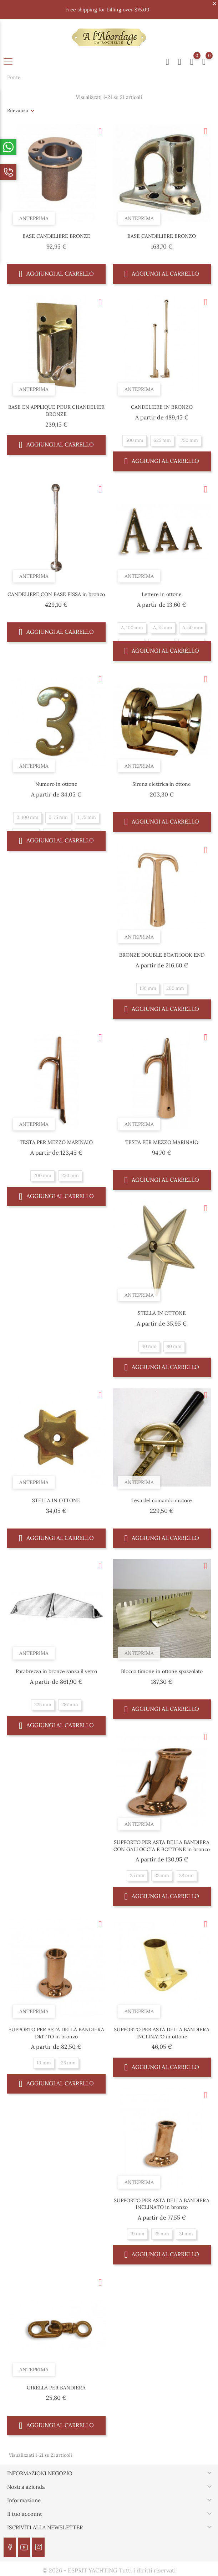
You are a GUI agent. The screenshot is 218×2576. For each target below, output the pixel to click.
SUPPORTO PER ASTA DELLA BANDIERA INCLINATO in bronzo (161, 2204)
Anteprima (35, 216)
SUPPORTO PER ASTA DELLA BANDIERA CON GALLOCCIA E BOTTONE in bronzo (161, 1846)
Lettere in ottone (162, 594)
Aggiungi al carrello (56, 273)
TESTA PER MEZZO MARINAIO (56, 1142)
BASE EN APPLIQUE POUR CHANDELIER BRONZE (56, 410)
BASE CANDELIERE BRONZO (161, 236)
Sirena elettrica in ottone (161, 784)
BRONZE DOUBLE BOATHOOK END (161, 955)
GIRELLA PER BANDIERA (56, 2387)
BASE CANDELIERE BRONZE (56, 236)
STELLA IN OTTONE (162, 1313)
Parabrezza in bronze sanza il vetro (56, 1671)
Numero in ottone (56, 784)
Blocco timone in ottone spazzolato (162, 1671)
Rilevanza (17, 111)
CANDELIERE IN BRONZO (162, 407)
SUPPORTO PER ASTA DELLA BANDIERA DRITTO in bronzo (56, 2033)
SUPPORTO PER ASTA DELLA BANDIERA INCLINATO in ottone (161, 2033)
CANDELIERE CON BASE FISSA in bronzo (56, 594)
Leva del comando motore (161, 1500)
